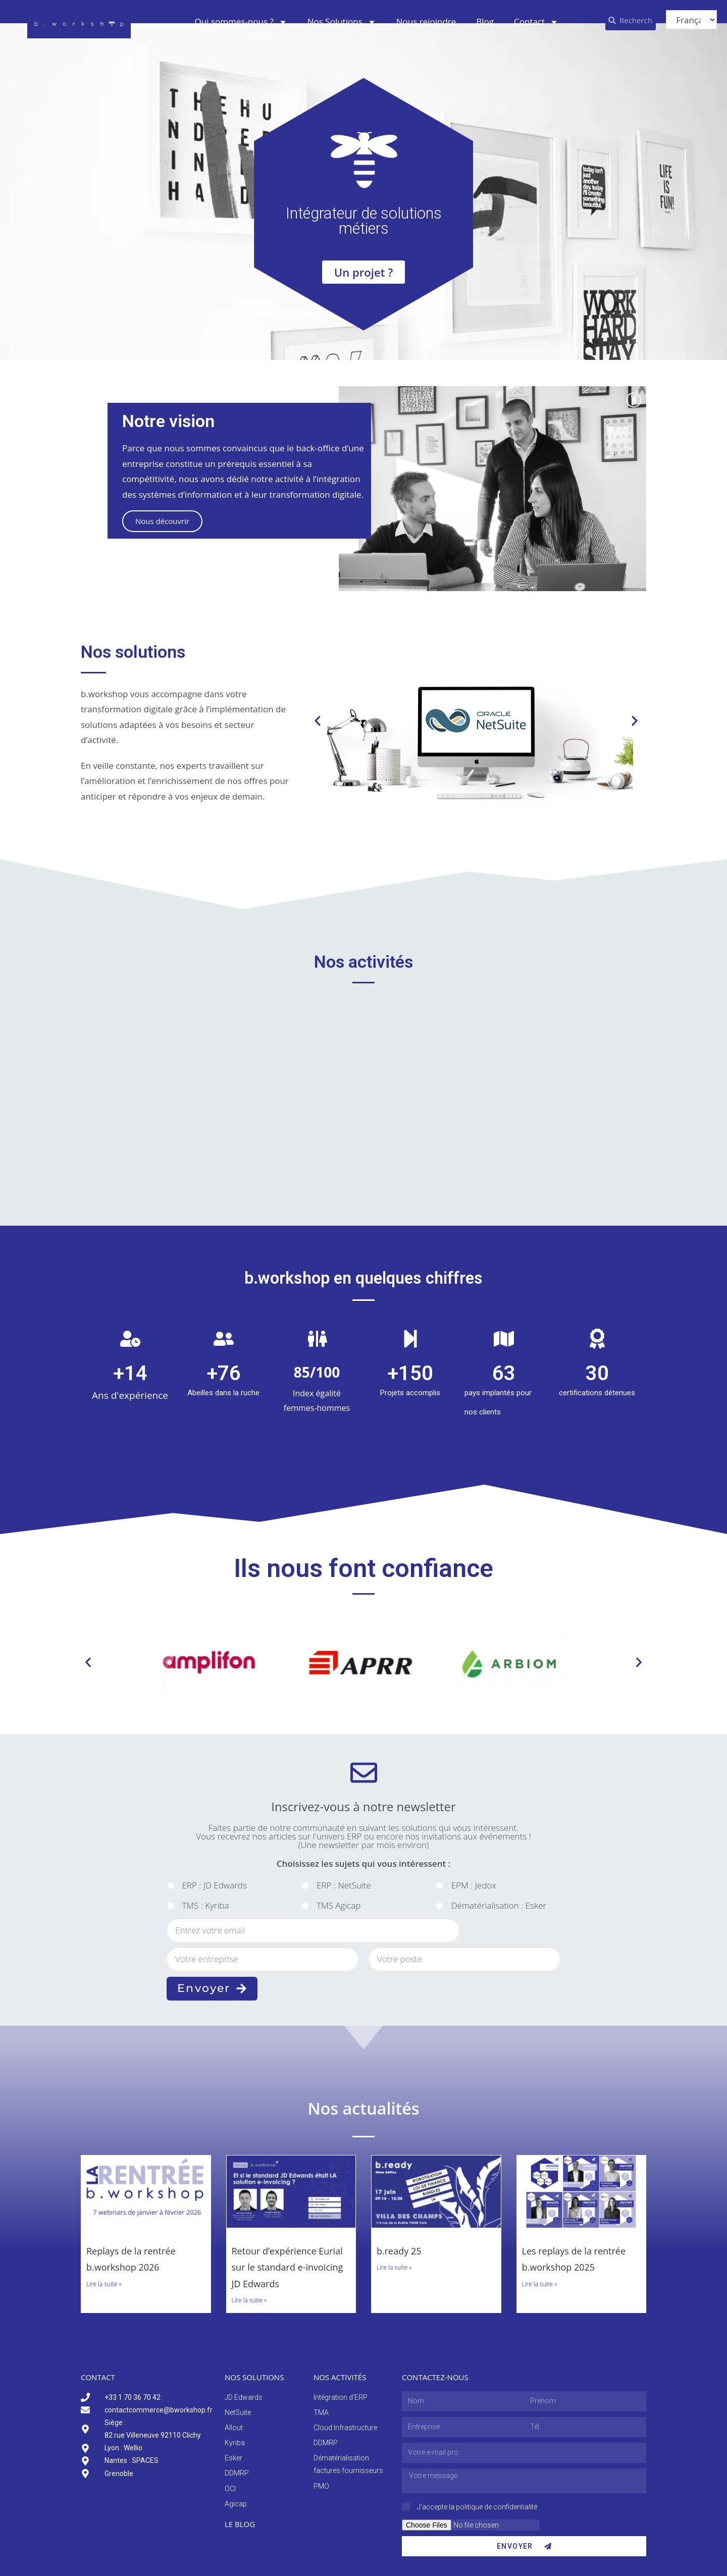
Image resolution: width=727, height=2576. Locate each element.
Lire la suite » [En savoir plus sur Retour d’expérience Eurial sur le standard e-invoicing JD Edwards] (249, 2300)
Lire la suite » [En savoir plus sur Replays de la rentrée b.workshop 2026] (104, 2284)
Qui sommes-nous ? (241, 22)
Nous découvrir (162, 521)
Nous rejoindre (426, 21)
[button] (317, 720)
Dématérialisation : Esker (498, 1905)
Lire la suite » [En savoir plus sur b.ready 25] (394, 2267)
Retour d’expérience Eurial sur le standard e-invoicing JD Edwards (287, 2267)
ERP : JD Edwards (214, 1885)
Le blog (240, 2524)
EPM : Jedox (473, 1885)
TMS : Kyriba (205, 1905)
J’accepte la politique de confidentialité (477, 2507)
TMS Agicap (338, 1905)
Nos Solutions (341, 22)
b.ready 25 (399, 2251)
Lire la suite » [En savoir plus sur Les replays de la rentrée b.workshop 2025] (539, 2284)
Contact (536, 22)
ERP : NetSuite (344, 1885)
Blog (485, 21)
